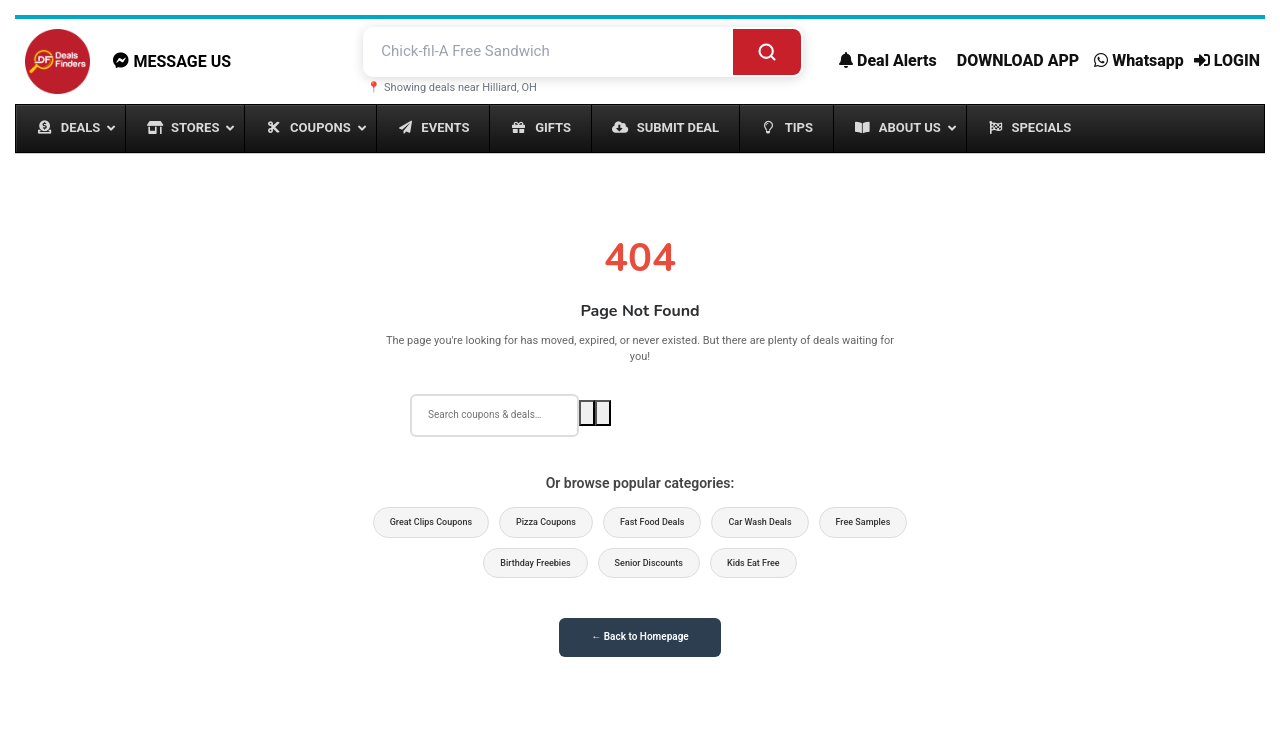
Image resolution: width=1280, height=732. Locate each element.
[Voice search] (603, 413)
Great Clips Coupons (431, 522)
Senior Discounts (649, 563)
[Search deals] (494, 415)
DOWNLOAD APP (1018, 60)
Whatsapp (1139, 60)
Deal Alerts (888, 60)
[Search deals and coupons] (548, 51)
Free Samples (863, 522)
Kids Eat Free (753, 563)
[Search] (767, 51)
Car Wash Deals (759, 522)
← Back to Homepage (639, 636)
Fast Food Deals (652, 522)
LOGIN (1227, 60)
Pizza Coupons (546, 522)
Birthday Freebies (535, 563)
